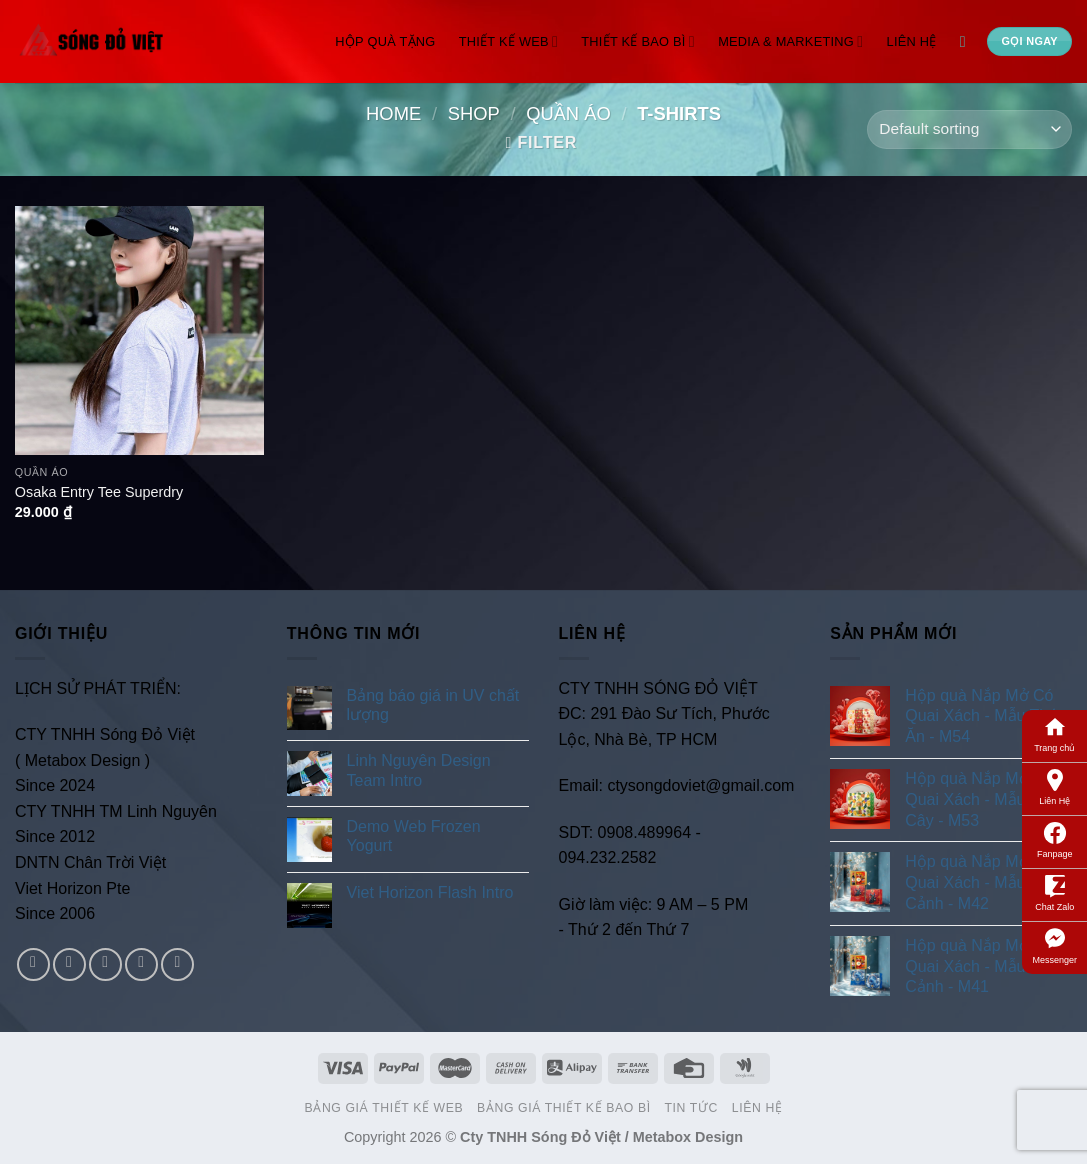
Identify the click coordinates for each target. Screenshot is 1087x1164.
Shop (474, 113)
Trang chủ (1054, 733)
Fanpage (1055, 839)
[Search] (967, 41)
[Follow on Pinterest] (177, 964)
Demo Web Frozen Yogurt (414, 836)
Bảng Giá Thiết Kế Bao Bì (564, 1108)
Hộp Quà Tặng (385, 41)
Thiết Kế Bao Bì (638, 41)
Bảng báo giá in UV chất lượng (433, 705)
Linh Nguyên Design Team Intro (419, 770)
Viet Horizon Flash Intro (430, 892)
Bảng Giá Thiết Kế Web (384, 1108)
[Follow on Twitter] (105, 964)
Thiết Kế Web (508, 41)
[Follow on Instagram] (69, 964)
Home (393, 113)
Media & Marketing (790, 41)
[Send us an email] (141, 964)
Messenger (1054, 945)
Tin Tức (690, 1108)
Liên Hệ (1054, 786)
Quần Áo (568, 113)
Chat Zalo (1054, 892)
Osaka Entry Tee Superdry (99, 492)
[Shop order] (969, 129)
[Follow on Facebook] (33, 964)
